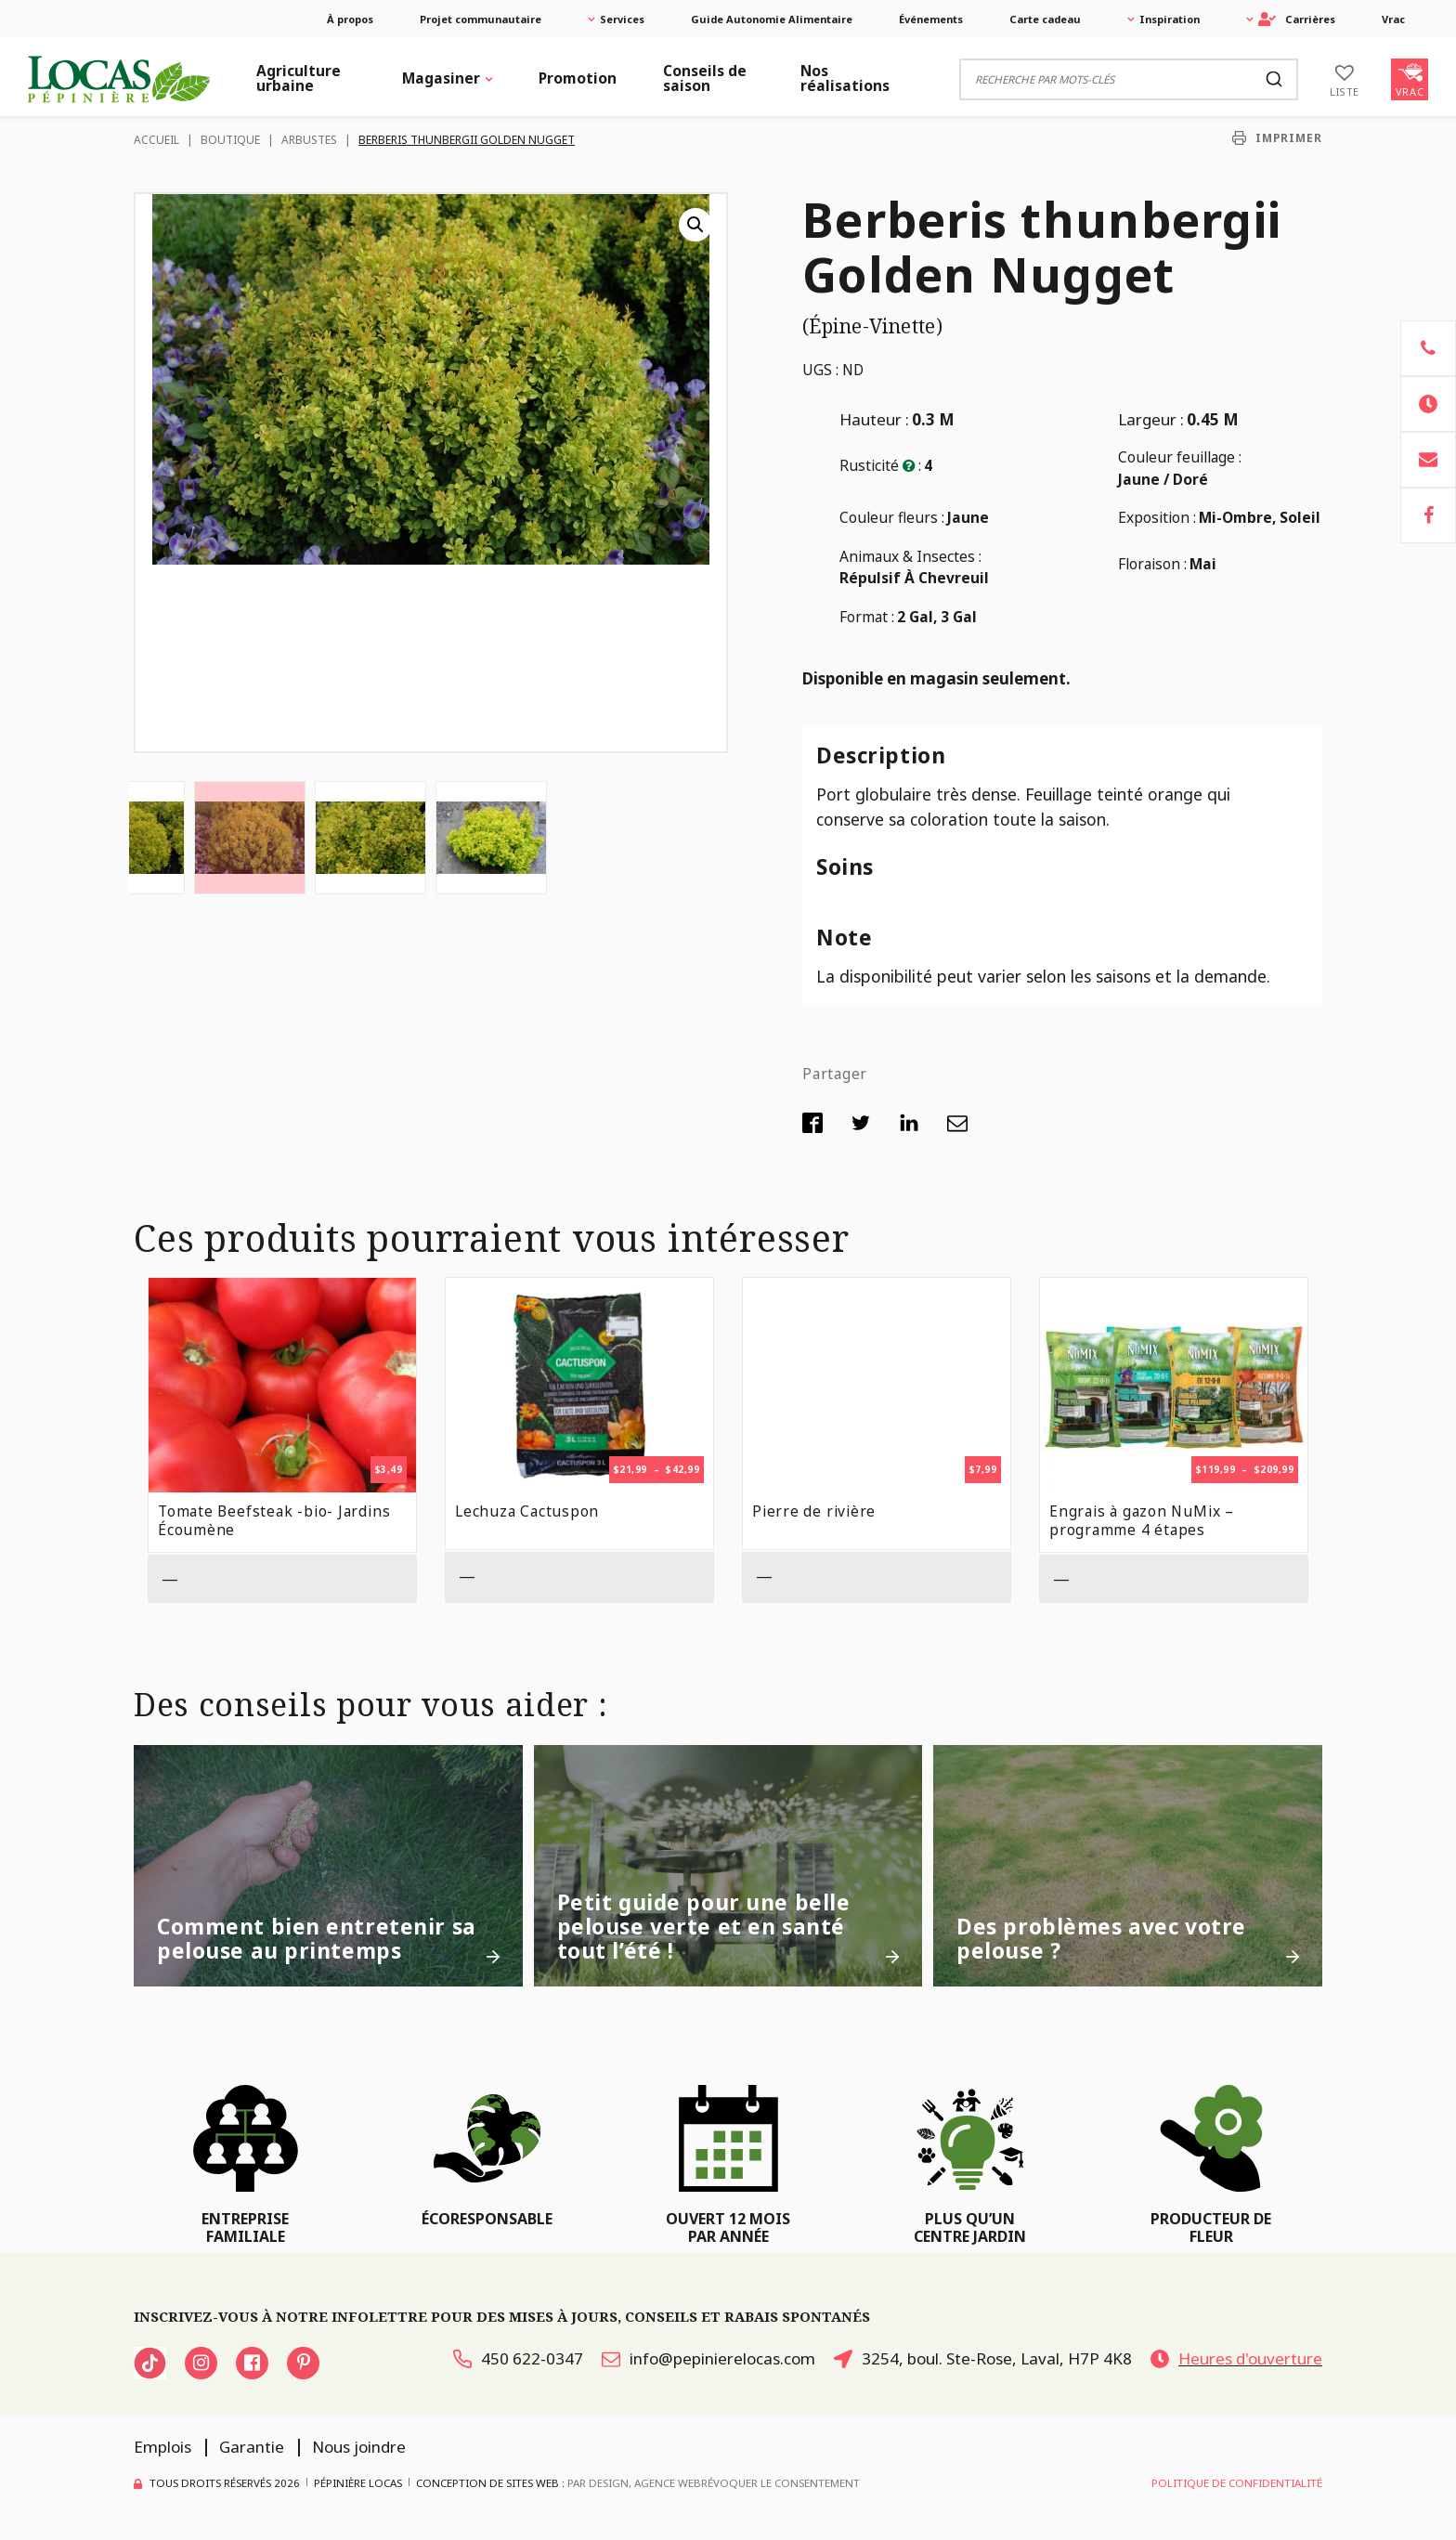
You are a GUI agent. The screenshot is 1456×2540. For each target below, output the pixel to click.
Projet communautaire (480, 19)
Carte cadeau (1045, 19)
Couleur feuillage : (1180, 457)
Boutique (230, 140)
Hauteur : (874, 419)
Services (622, 19)
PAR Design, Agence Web (634, 2482)
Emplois (162, 2446)
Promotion (578, 78)
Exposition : (1157, 517)
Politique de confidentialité (1236, 2483)
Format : (866, 616)
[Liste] (1344, 79)
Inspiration (1169, 19)
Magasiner (441, 78)
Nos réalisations (845, 78)
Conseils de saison (705, 78)
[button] (695, 224)
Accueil (156, 140)
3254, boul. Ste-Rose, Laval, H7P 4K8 (983, 2358)
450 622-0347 (518, 2358)
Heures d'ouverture (1236, 2358)
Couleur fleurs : (891, 517)
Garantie (251, 2446)
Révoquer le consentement (780, 2483)
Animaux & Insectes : (910, 556)
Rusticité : (880, 465)
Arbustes (309, 140)
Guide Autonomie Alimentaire (771, 19)
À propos (350, 19)
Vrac (1393, 19)
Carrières (1296, 19)
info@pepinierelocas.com (708, 2358)
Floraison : (1152, 564)
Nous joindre (359, 2446)
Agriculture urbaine (298, 78)
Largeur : (1151, 419)
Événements (931, 19)
